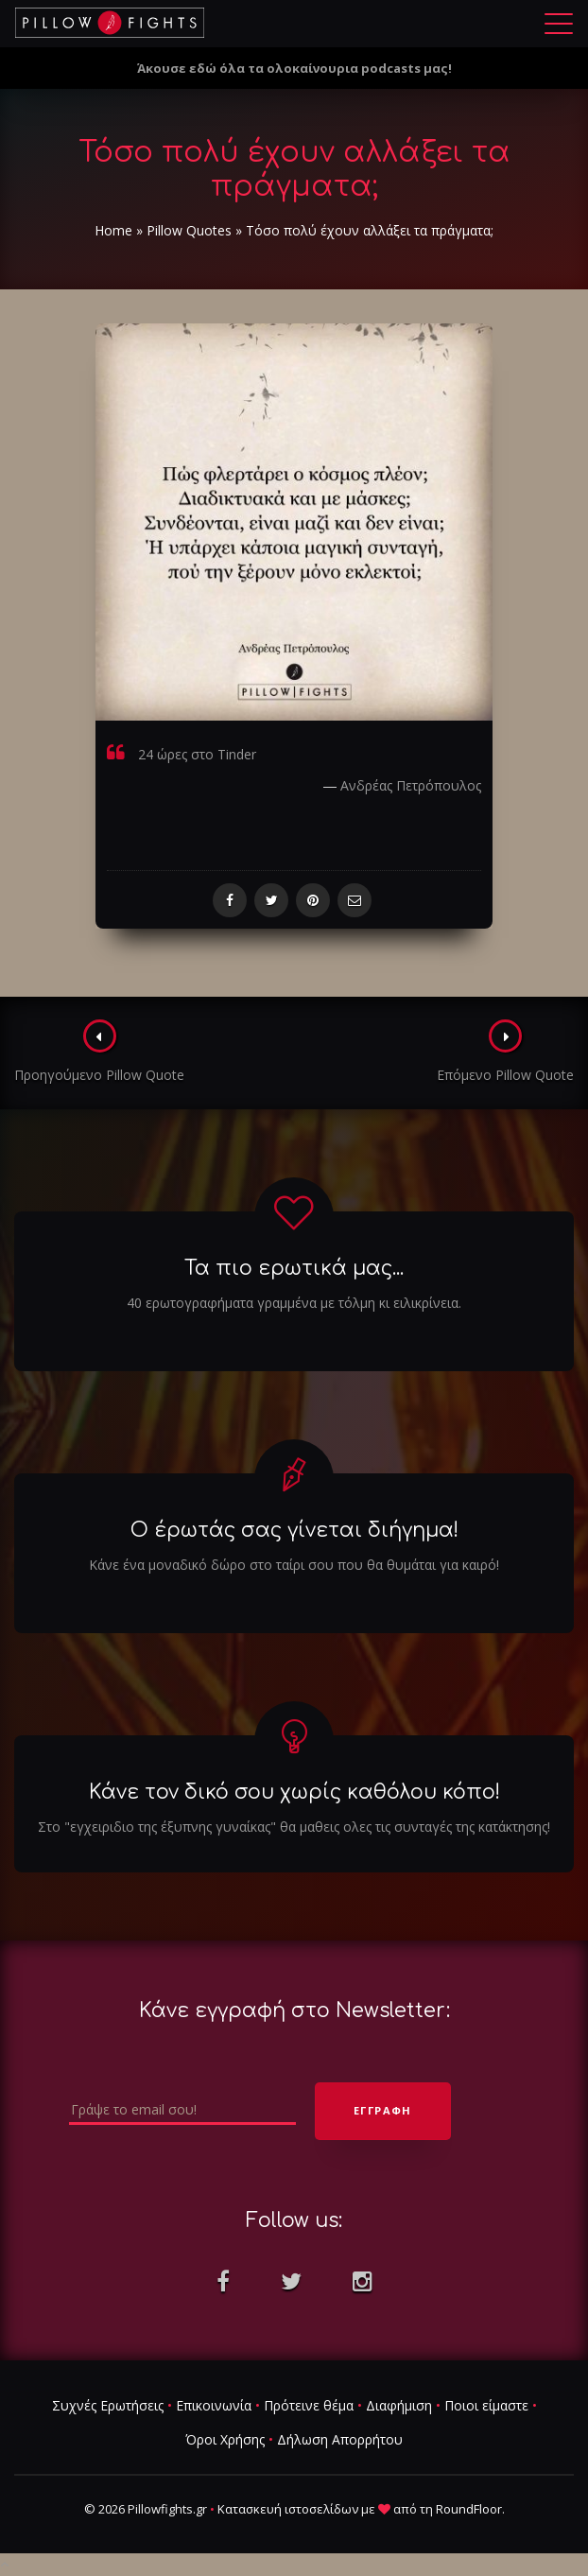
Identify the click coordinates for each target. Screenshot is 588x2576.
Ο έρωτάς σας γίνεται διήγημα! (294, 1530)
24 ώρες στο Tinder (197, 754)
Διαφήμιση (399, 2405)
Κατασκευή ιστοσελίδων (287, 2508)
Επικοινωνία (213, 2405)
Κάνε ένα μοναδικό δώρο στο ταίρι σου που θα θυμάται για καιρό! (294, 1565)
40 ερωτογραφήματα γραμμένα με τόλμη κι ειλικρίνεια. (294, 1303)
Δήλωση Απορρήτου (340, 2439)
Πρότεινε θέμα (309, 2405)
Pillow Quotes (189, 230)
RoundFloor (469, 2508)
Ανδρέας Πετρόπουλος (410, 785)
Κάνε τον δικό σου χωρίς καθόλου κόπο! (294, 1792)
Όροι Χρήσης (225, 2439)
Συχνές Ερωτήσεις (108, 2405)
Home (113, 230)
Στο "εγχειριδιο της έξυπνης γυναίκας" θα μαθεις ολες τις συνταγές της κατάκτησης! (294, 1827)
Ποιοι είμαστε (486, 2405)
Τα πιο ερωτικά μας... (294, 1268)
